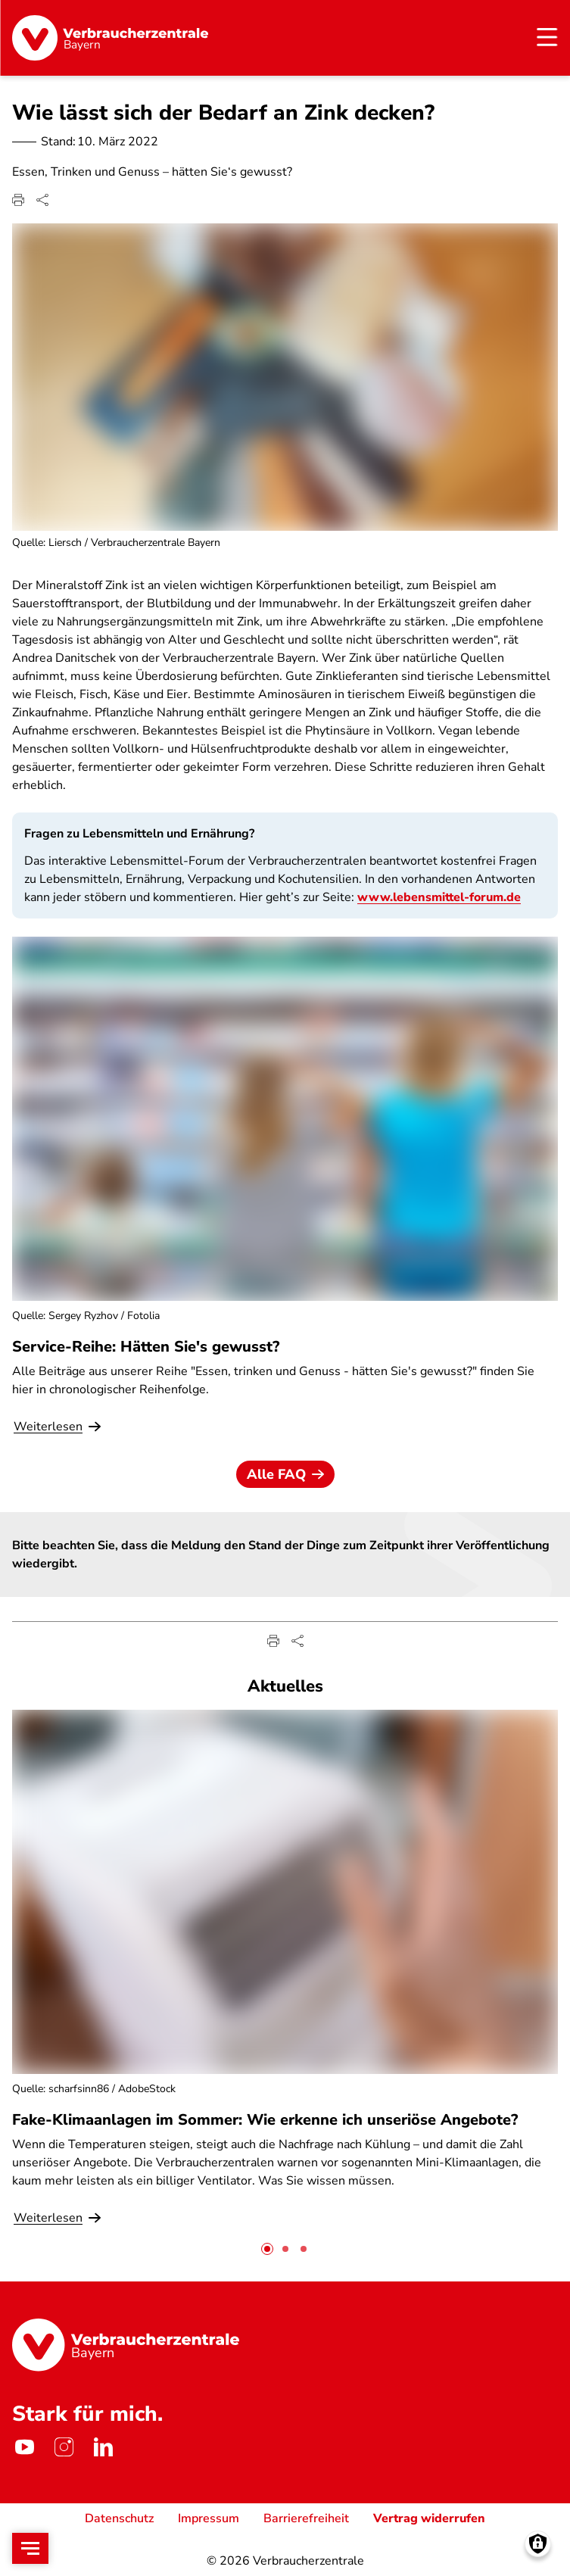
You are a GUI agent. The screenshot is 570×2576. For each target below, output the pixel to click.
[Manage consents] (538, 2544)
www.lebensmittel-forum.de (439, 897)
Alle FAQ (285, 1474)
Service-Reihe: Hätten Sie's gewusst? (145, 1346)
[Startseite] (110, 38)
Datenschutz (119, 2518)
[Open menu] (30, 2548)
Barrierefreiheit (306, 2518)
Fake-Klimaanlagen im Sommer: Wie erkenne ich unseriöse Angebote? (265, 2119)
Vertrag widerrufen (429, 2518)
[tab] (267, 2248)
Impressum (208, 2518)
